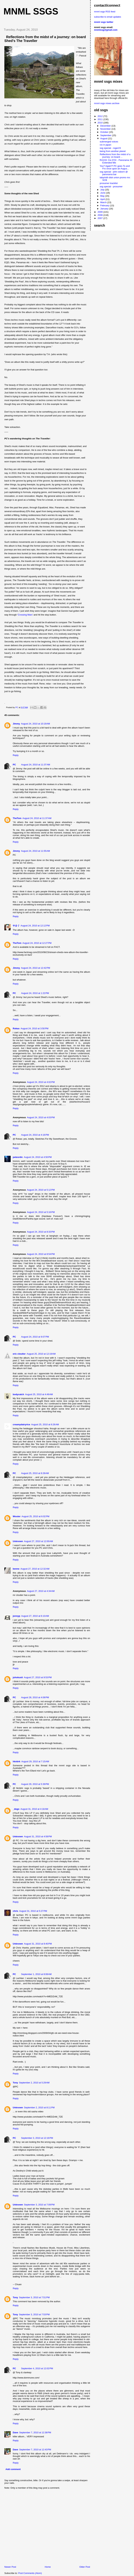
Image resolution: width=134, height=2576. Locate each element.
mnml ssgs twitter (103, 22)
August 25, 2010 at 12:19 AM (41, 1353)
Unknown (18, 1541)
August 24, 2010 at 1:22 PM (35, 993)
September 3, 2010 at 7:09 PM (39, 2204)
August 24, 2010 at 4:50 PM (38, 1157)
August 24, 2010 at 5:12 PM (41, 1190)
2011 (100, 119)
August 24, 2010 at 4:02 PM (41, 1082)
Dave (15, 2432)
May (102, 196)
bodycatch (18, 1394)
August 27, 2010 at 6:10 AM (35, 1616)
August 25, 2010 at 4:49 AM (39, 1394)
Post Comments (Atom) (30, 2573)
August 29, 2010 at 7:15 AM (35, 1761)
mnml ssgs (30, 11)
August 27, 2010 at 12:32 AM (34, 1568)
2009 (100, 212)
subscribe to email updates (107, 16)
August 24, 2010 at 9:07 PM (35, 1336)
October (104, 132)
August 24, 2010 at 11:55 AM (35, 851)
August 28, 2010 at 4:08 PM (35, 1697)
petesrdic (18, 1157)
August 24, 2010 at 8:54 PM (41, 1254)
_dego (16, 1809)
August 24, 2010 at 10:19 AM (35, 723)
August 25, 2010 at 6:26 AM (45, 1424)
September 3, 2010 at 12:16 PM (37, 2138)
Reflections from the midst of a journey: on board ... (115, 155)
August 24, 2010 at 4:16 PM (35, 1135)
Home (48, 2567)
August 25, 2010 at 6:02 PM (35, 1516)
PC (14, 764)
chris (15, 1911)
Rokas (16, 1028)
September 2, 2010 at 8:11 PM (39, 2107)
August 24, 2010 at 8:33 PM (41, 1231)
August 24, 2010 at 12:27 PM (37, 943)
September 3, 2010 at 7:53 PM (34, 2314)
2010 (100, 122)
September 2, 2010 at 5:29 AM (34, 2082)
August (104, 138)
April (103, 199)
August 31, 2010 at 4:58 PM (38, 1836)
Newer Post (10, 2567)
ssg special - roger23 (110, 148)
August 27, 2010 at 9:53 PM (38, 1677)
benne (16, 1568)
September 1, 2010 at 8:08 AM (36, 1974)
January (104, 208)
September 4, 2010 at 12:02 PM (37, 2368)
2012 (100, 116)
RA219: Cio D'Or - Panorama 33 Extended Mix (116, 161)
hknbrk (16, 1761)
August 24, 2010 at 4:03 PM (41, 1117)
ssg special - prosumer (111, 186)
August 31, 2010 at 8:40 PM (38, 1943)
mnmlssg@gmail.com (105, 30)
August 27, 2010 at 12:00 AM (38, 1541)
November (105, 129)
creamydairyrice (21, 1424)
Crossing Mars (25, 614)
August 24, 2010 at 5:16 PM (41, 1212)
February (105, 205)
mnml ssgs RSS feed (104, 11)
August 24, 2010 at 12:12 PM (35, 925)
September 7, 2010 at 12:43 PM (35, 2449)
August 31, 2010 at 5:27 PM (33, 1911)
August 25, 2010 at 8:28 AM (35, 1473)
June (103, 192)
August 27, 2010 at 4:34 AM (41, 1591)
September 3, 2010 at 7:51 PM (34, 2297)
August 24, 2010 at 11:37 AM (35, 764)
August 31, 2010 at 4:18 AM (34, 1809)
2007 (100, 218)
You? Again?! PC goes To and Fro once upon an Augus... (115, 167)
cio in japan (105, 144)
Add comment (13, 2469)
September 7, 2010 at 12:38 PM (35, 2432)
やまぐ (16, 925)
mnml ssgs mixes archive (106, 103)
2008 (100, 215)
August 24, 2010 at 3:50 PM (34, 1028)
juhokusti (18, 1677)
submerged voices (109, 141)
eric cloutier (19, 1353)
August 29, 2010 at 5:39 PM (35, 1784)
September (106, 135)
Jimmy (16, 723)
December (105, 125)
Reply (15, 755)
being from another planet (113, 151)
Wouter (17, 1516)
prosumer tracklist (109, 183)
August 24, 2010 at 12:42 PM (35, 968)
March (103, 202)
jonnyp (16, 1616)
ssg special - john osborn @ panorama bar (114, 173)
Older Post (84, 2567)
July (102, 189)
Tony (15, 2082)
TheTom (17, 818)
